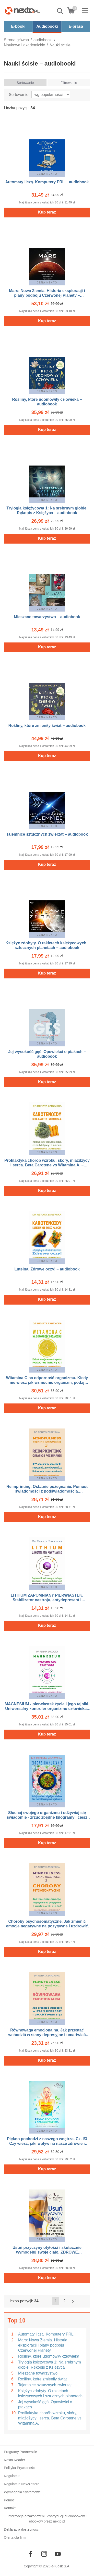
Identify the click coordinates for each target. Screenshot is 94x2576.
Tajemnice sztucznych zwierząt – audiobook (47, 834)
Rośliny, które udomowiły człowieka (48, 2356)
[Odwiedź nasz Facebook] (30, 2554)
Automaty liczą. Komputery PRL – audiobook (47, 182)
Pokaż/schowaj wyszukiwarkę (60, 11)
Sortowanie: (19, 95)
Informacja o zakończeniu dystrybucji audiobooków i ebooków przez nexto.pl (47, 2518)
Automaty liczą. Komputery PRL (45, 2334)
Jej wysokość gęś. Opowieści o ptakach (45, 2404)
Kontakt (9, 2508)
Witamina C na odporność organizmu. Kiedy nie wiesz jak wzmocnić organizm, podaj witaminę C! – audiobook (47, 1382)
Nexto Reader (14, 2460)
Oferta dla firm (15, 2537)
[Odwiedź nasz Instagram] (44, 2554)
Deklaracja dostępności (21, 2529)
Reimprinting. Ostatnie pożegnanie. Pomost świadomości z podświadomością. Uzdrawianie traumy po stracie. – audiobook (47, 1491)
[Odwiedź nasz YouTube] (58, 2554)
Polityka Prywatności (19, 2468)
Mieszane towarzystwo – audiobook (47, 617)
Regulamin (12, 2476)
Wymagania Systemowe (22, 2492)
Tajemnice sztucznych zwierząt (45, 2385)
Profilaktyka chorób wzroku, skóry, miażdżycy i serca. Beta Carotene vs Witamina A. (50, 2418)
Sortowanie (25, 83)
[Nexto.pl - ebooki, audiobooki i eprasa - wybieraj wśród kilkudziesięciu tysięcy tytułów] (22, 10)
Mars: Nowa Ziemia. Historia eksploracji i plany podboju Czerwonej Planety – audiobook (47, 295)
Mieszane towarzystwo (38, 2373)
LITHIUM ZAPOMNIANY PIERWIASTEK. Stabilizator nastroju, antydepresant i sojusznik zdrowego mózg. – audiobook (47, 1600)
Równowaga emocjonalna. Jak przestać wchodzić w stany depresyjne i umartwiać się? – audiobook (47, 2035)
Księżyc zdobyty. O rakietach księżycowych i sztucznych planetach (50, 2393)
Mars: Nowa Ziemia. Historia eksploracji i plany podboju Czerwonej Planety (42, 2345)
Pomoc (9, 2500)
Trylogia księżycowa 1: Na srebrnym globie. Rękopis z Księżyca (49, 2364)
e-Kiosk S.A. (60, 2566)
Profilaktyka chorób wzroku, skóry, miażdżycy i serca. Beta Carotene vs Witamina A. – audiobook (47, 1165)
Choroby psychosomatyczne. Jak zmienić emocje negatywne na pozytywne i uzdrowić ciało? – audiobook (47, 1926)
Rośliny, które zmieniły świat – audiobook (46, 725)
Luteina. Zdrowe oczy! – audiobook (47, 1269)
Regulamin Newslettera (21, 2484)
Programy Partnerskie (20, 2452)
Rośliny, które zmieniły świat (42, 2379)
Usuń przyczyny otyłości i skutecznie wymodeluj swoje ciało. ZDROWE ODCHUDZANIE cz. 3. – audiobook (47, 2252)
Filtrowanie (68, 83)
